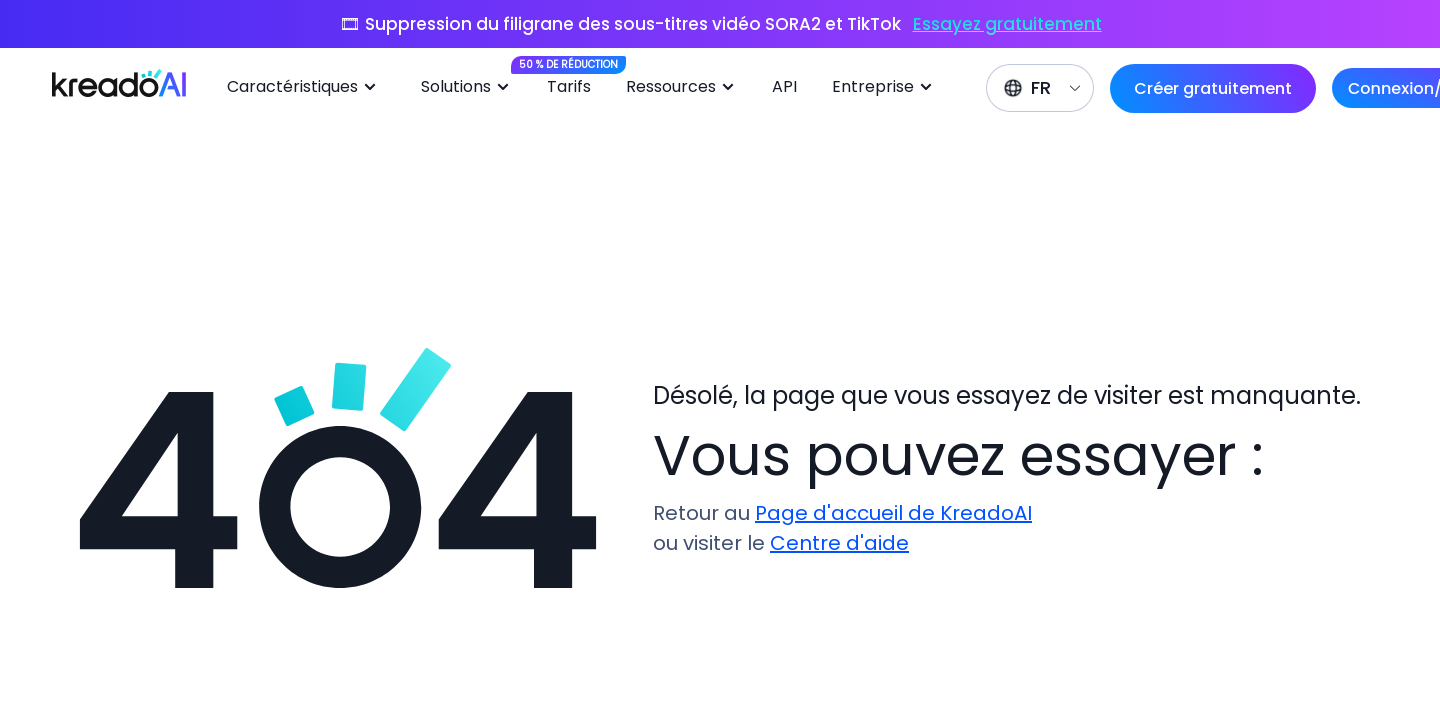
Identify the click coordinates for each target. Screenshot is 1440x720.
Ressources (683, 87)
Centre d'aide (839, 543)
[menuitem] (309, 88)
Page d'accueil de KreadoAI (893, 513)
